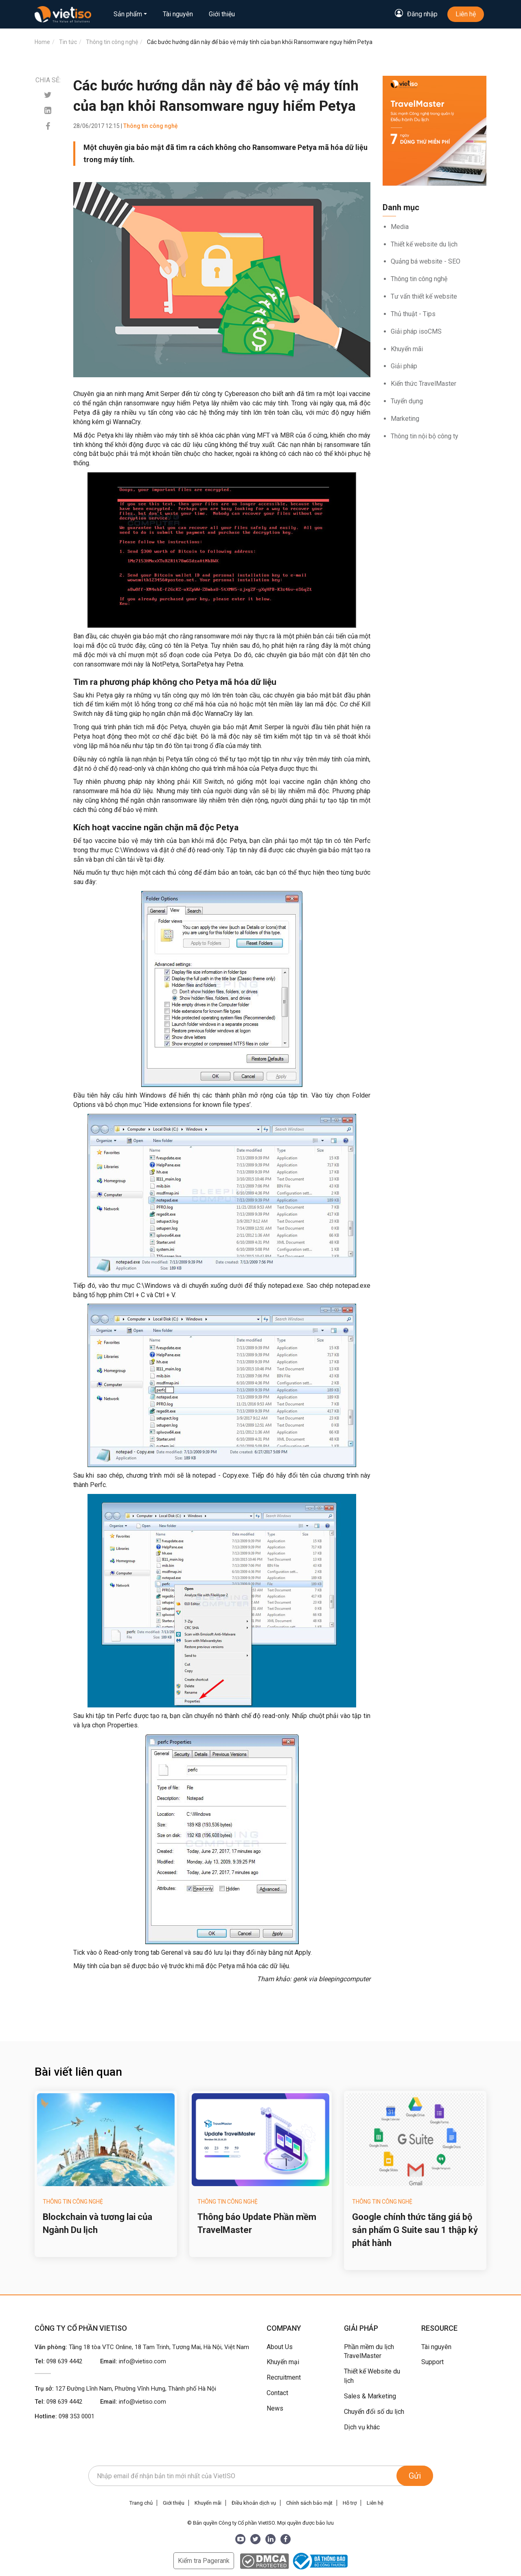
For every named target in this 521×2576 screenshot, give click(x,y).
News (275, 2408)
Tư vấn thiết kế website (424, 296)
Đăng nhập (422, 14)
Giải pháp (404, 366)
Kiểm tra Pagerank (204, 2561)
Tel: (58, 2361)
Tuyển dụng (407, 401)
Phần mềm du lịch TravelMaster (369, 2351)
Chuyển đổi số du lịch (374, 2411)
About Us (280, 2347)
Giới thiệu (222, 14)
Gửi (415, 2476)
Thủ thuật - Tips (413, 314)
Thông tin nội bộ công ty (424, 436)
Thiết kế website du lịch (424, 244)
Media (400, 227)
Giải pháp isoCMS (416, 331)
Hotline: (64, 2416)
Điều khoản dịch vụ (254, 2503)
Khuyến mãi (407, 349)
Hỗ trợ (350, 2503)
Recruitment (284, 2377)
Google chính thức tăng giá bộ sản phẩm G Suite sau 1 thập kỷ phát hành (415, 2230)
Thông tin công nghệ (419, 279)
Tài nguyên (178, 14)
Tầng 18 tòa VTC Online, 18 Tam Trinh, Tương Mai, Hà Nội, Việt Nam (159, 2347)
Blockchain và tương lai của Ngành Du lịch (97, 2223)
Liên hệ (465, 14)
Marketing (405, 418)
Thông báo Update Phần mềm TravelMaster (256, 2223)
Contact (277, 2393)
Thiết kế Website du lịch (372, 2376)
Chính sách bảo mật (309, 2503)
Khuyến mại (283, 2362)
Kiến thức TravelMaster (423, 383)
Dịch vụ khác (362, 2427)
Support (432, 2362)
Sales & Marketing (370, 2396)
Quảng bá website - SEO (425, 261)
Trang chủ (141, 2503)
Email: (133, 2361)
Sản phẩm (128, 14)
